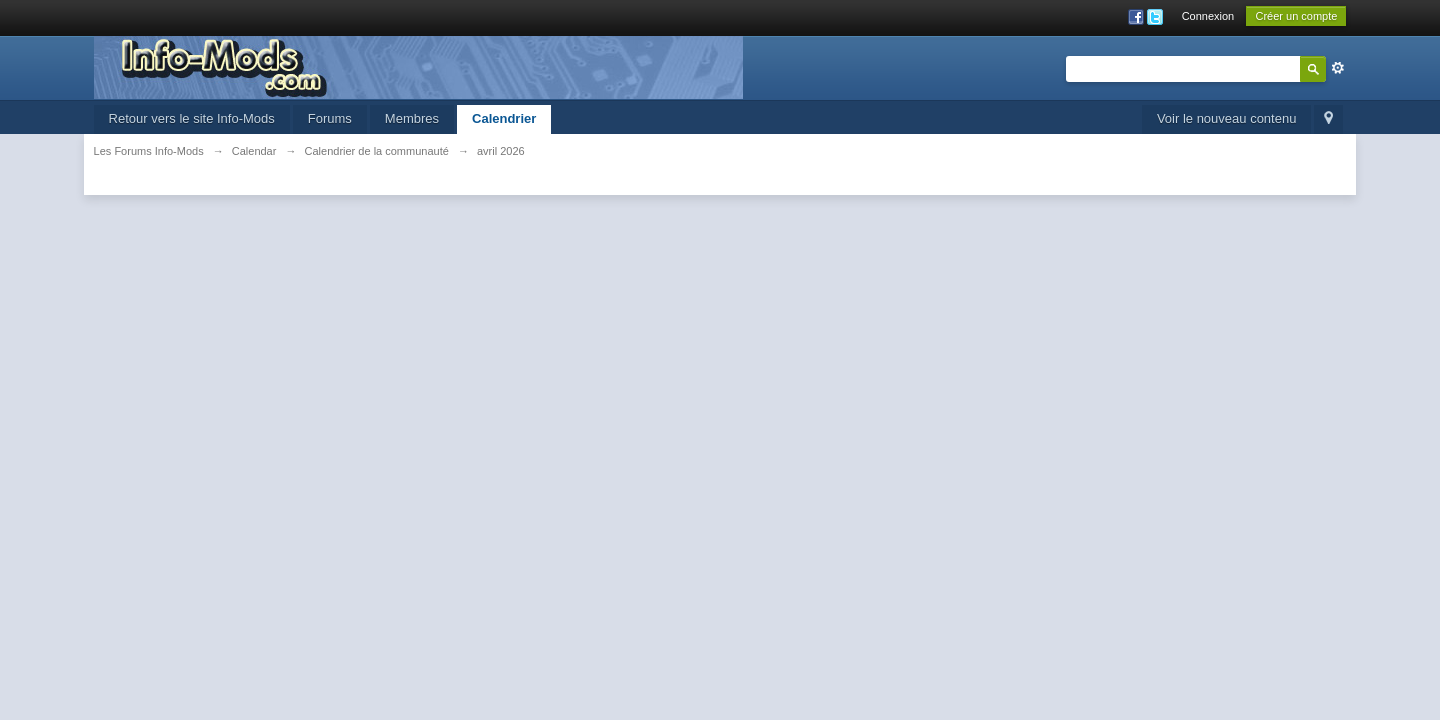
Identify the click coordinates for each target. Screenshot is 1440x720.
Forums (330, 118)
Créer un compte (1296, 16)
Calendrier (504, 118)
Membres (412, 118)
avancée (1338, 68)
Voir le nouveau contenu (1227, 118)
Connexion (1208, 16)
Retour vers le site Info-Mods (192, 118)
